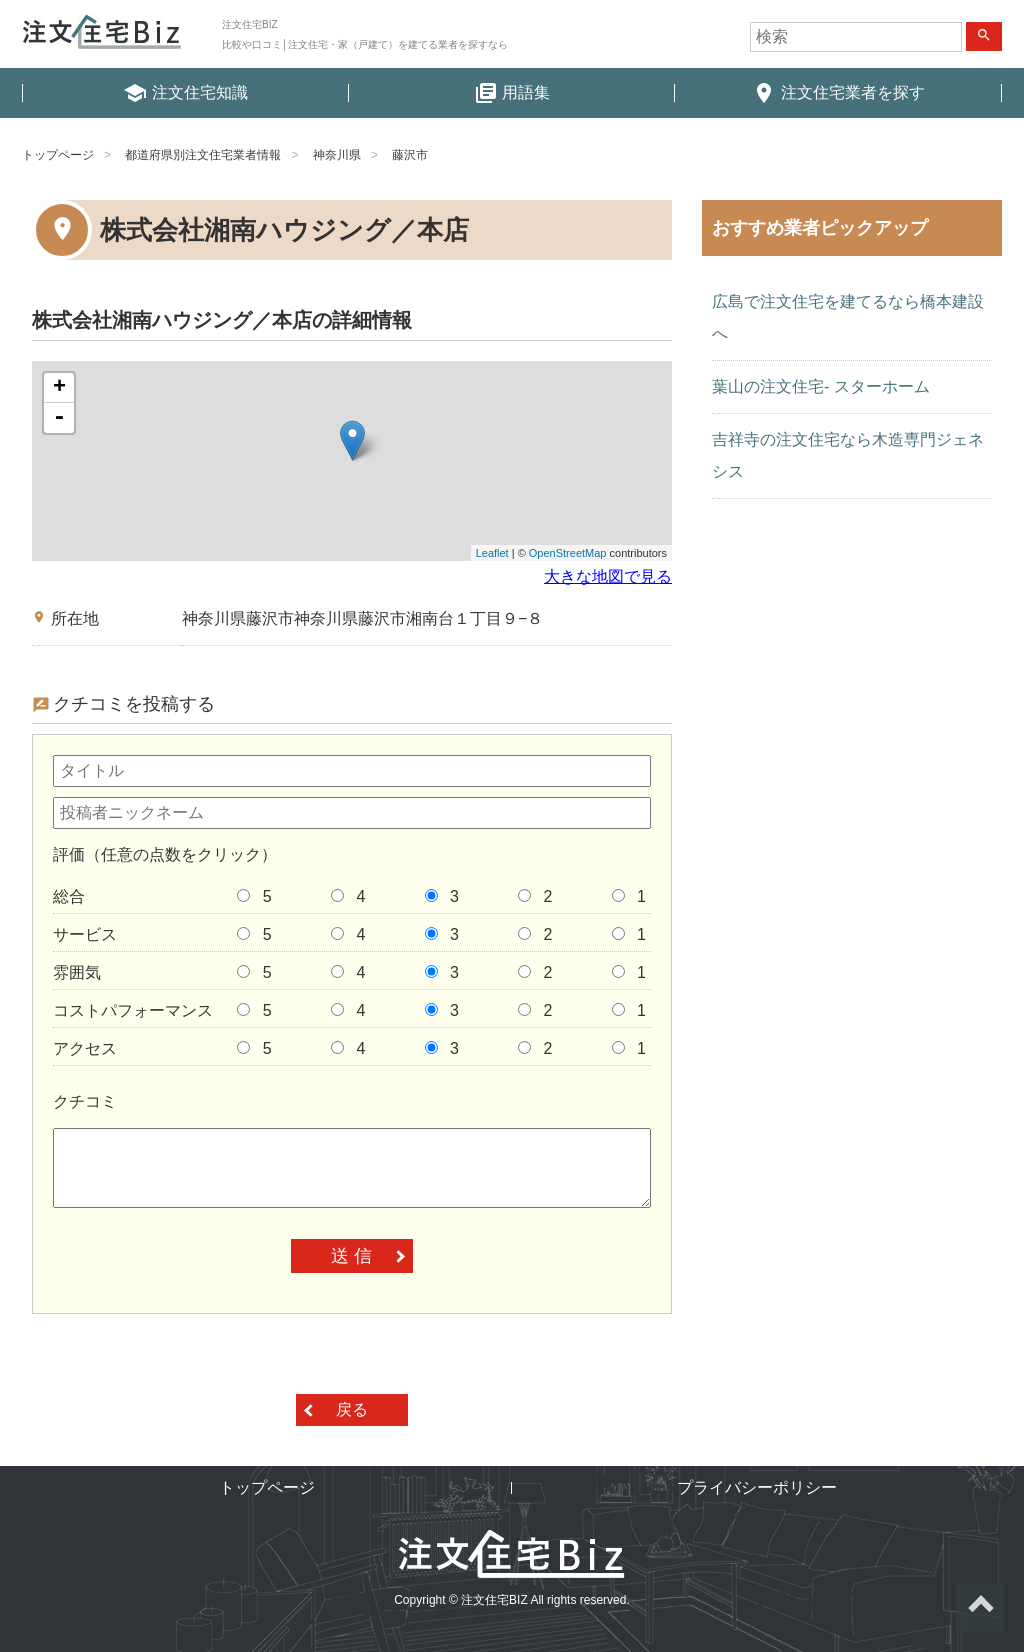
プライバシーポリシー (757, 1487)
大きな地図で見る (608, 576)
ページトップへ (980, 1608)
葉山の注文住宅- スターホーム (821, 386)
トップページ (58, 155)
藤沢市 (410, 155)
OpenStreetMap (568, 553)
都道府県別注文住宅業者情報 (203, 155)
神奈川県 (337, 155)
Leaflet (492, 553)
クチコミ (85, 1101)
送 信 (351, 1256)
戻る (352, 1409)
